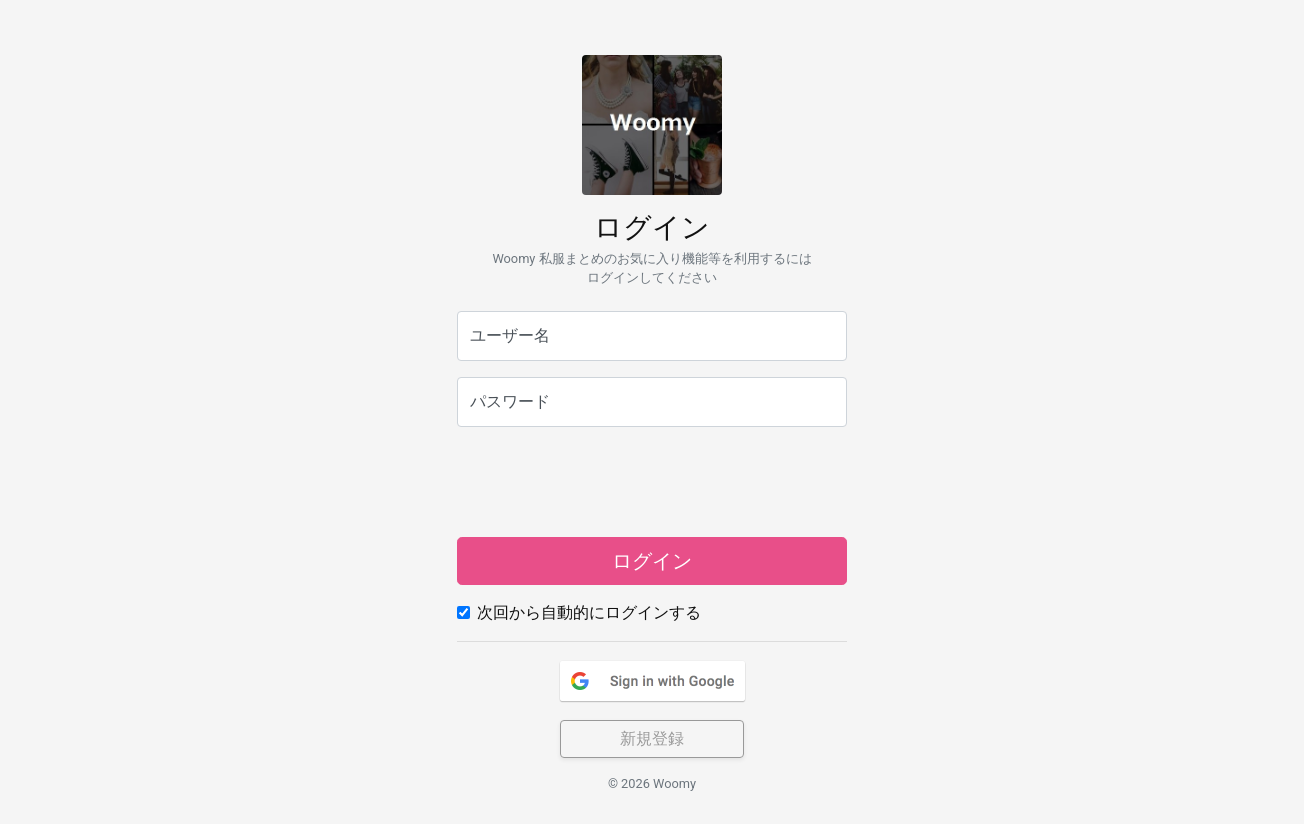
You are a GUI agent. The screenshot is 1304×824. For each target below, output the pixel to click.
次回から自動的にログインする (589, 612)
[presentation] (652, 482)
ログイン (652, 561)
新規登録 (652, 738)
